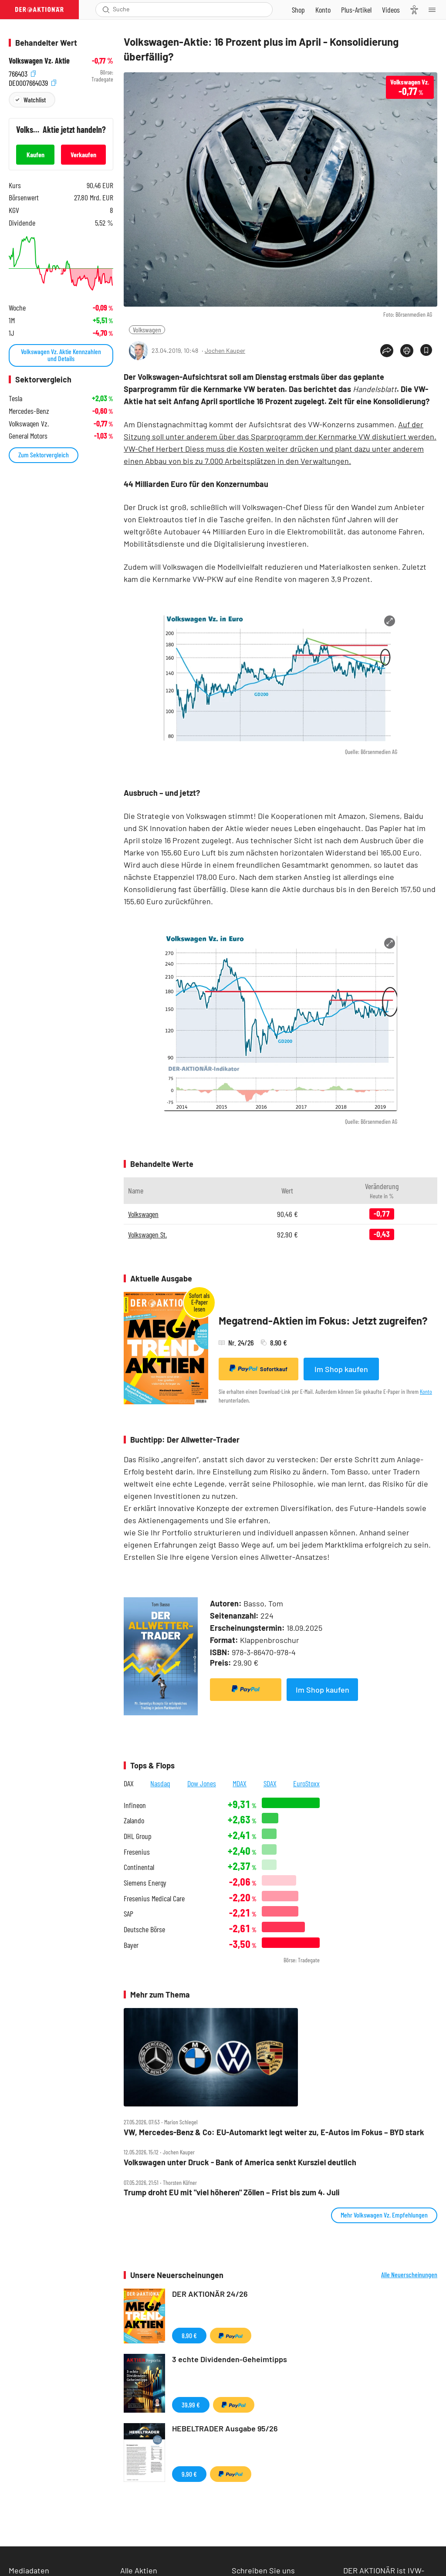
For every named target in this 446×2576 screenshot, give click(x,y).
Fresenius (137, 1851)
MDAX (240, 1783)
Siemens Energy (145, 1882)
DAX (129, 1783)
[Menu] (434, 9)
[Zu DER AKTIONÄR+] (356, 9)
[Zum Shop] (298, 9)
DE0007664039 (32, 81)
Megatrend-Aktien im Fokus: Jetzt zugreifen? (323, 1320)
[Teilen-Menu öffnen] (386, 350)
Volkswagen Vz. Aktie (39, 60)
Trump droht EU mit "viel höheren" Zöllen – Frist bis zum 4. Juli (232, 2192)
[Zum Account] (323, 9)
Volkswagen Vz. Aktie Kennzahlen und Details (61, 354)
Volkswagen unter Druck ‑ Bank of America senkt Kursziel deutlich (240, 2162)
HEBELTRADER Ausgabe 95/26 (225, 2428)
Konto (426, 1391)
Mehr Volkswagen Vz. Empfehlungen (384, 2215)
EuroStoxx (306, 1783)
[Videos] (391, 9)
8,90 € (189, 2335)
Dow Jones (201, 1783)
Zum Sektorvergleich (43, 454)
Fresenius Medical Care (154, 1898)
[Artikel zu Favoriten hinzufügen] (426, 350)
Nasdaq (160, 1783)
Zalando (134, 1820)
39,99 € (191, 2404)
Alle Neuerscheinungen (409, 2275)
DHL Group (138, 1836)
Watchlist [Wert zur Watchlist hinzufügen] (35, 99)
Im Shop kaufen (341, 1369)
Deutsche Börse (144, 1929)
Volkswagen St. (147, 1234)
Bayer (131, 1945)
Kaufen (35, 154)
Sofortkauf (258, 1369)
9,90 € (189, 2474)
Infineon (135, 1805)
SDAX (270, 1783)
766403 (22, 72)
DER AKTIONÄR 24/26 (210, 2294)
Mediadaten (29, 2570)
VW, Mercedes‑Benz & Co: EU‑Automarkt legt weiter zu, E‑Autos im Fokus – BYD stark (274, 2132)
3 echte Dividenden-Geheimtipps (229, 2359)
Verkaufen (83, 154)
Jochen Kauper (225, 350)
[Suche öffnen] (106, 9)
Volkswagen (147, 329)
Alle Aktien (138, 2570)
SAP (128, 1913)
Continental (139, 1867)
